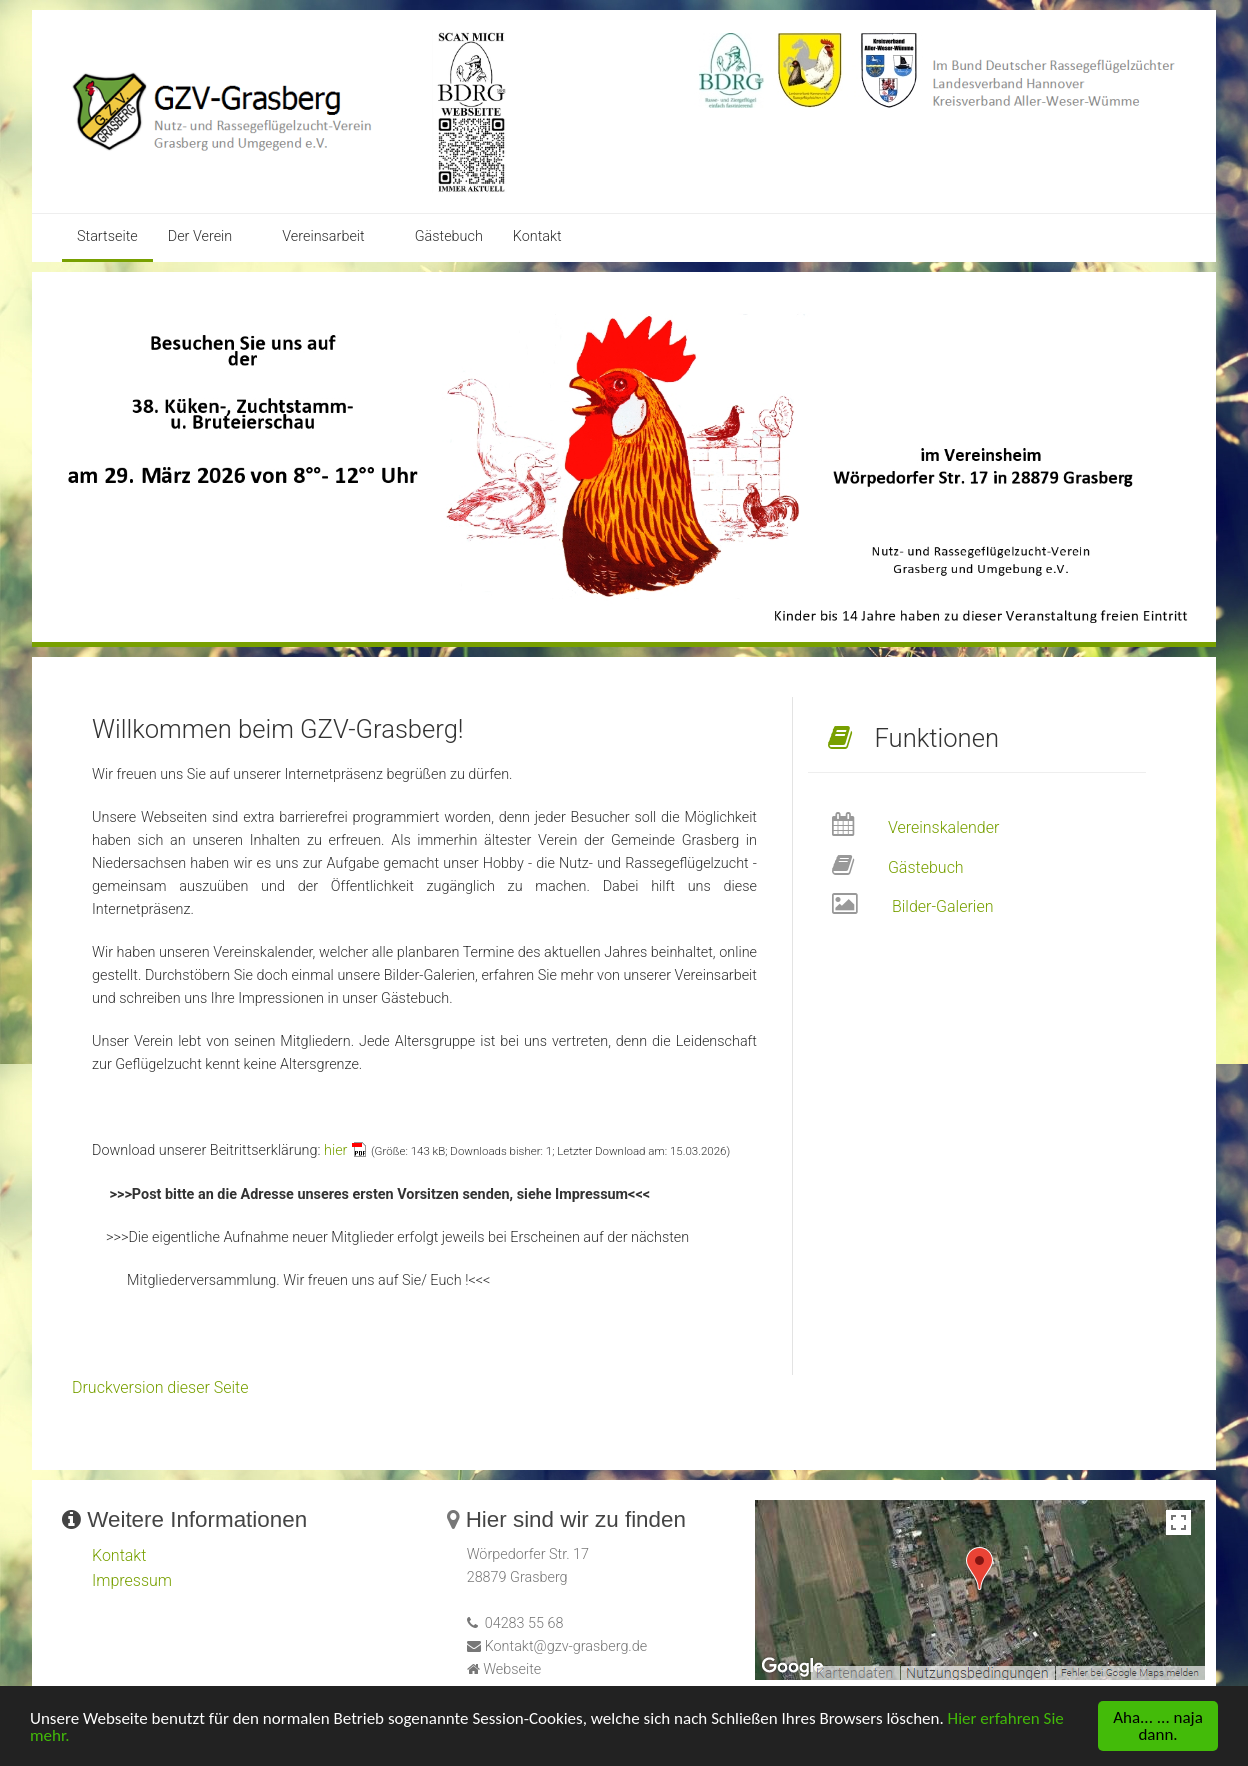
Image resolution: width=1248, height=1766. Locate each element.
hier (335, 1150)
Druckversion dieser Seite (160, 1387)
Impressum (132, 1580)
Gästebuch (449, 236)
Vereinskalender (943, 827)
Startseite (107, 236)
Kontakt (537, 236)
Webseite (512, 1669)
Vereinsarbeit (323, 236)
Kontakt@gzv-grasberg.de (566, 1646)
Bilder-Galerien (943, 906)
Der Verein (200, 236)
